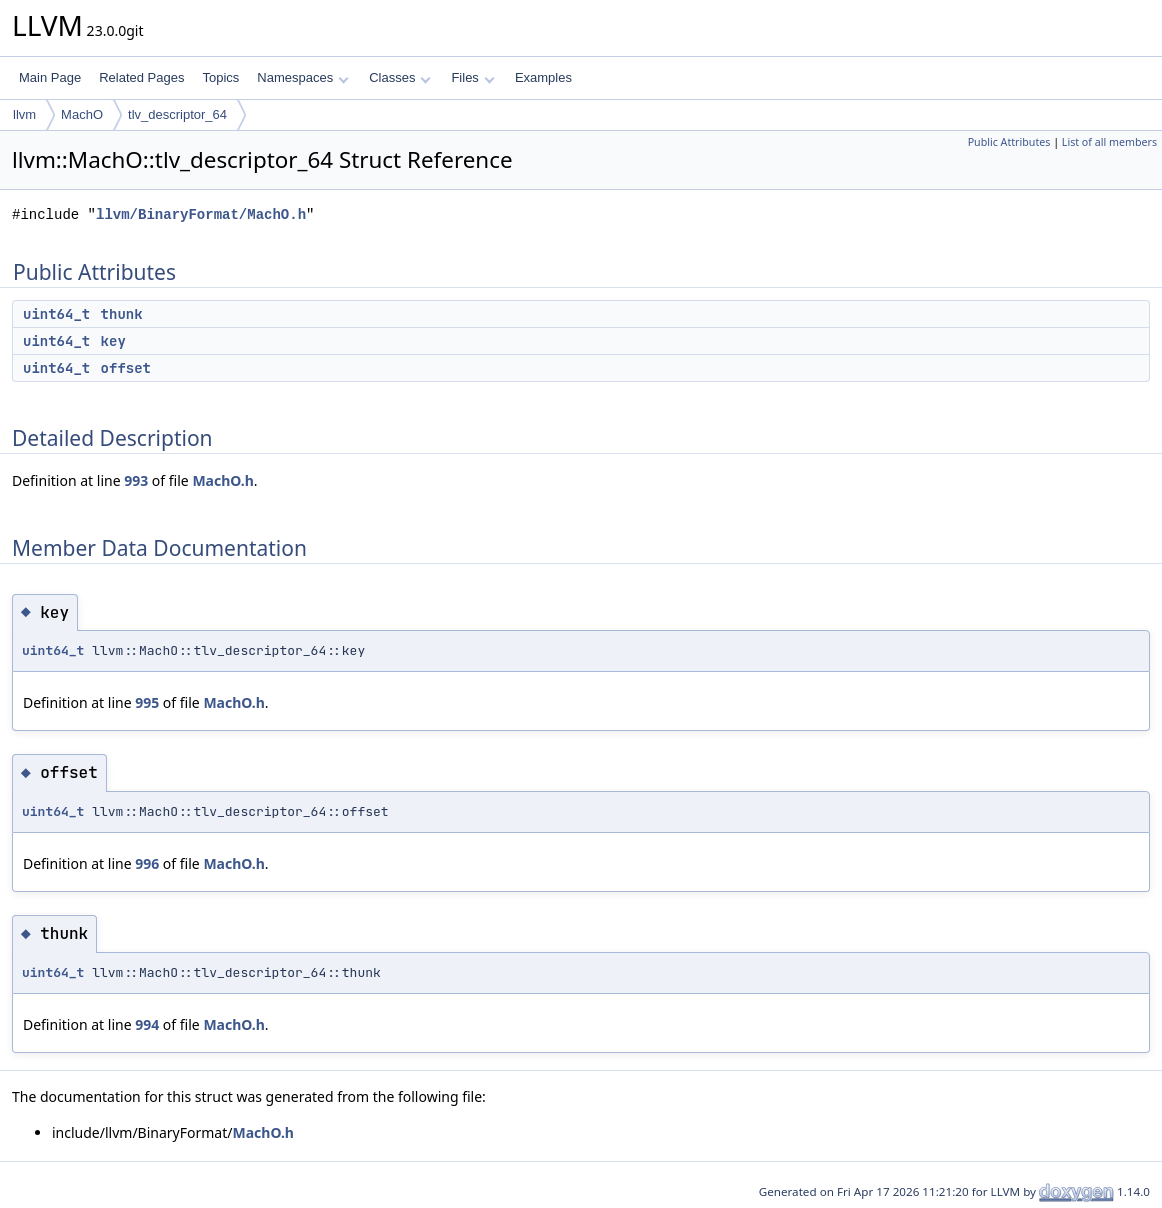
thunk (122, 314)
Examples (543, 77)
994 (147, 1024)
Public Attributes (1009, 142)
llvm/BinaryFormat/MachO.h (201, 214)
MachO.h (222, 480)
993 (136, 480)
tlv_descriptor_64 (177, 114)
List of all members (1109, 142)
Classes (400, 77)
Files (472, 77)
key (113, 341)
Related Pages (141, 77)
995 (147, 702)
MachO (82, 114)
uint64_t (56, 314)
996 (147, 863)
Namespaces (302, 77)
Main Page (50, 77)
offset (126, 368)
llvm (24, 114)
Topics (220, 77)
